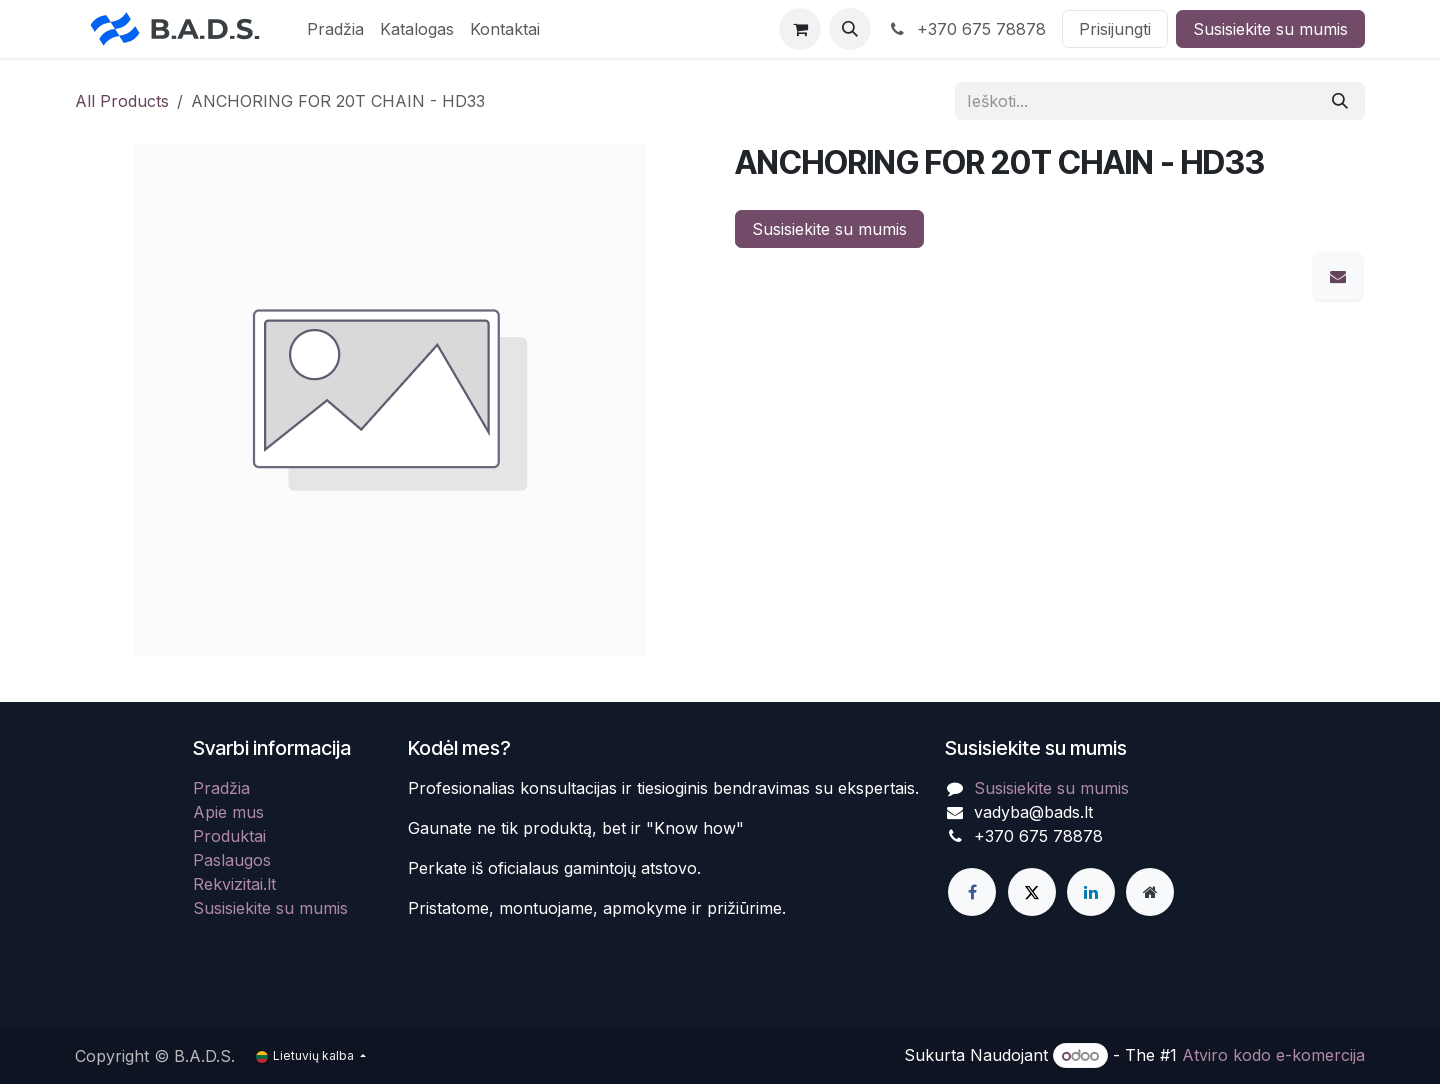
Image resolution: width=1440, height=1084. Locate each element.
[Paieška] (1340, 101)
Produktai (229, 836)
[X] (1032, 892)
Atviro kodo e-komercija (1273, 1055)
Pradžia (221, 788)
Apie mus (228, 812)
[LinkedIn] (1091, 892)
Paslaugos (232, 860)
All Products (122, 101)
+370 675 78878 (966, 29)
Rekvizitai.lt (234, 884)
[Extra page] (1150, 892)
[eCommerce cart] (800, 29)
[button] (850, 29)
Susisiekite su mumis (1270, 29)
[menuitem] (335, 29)
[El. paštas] (1338, 276)
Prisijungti (1115, 29)
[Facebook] (972, 892)
